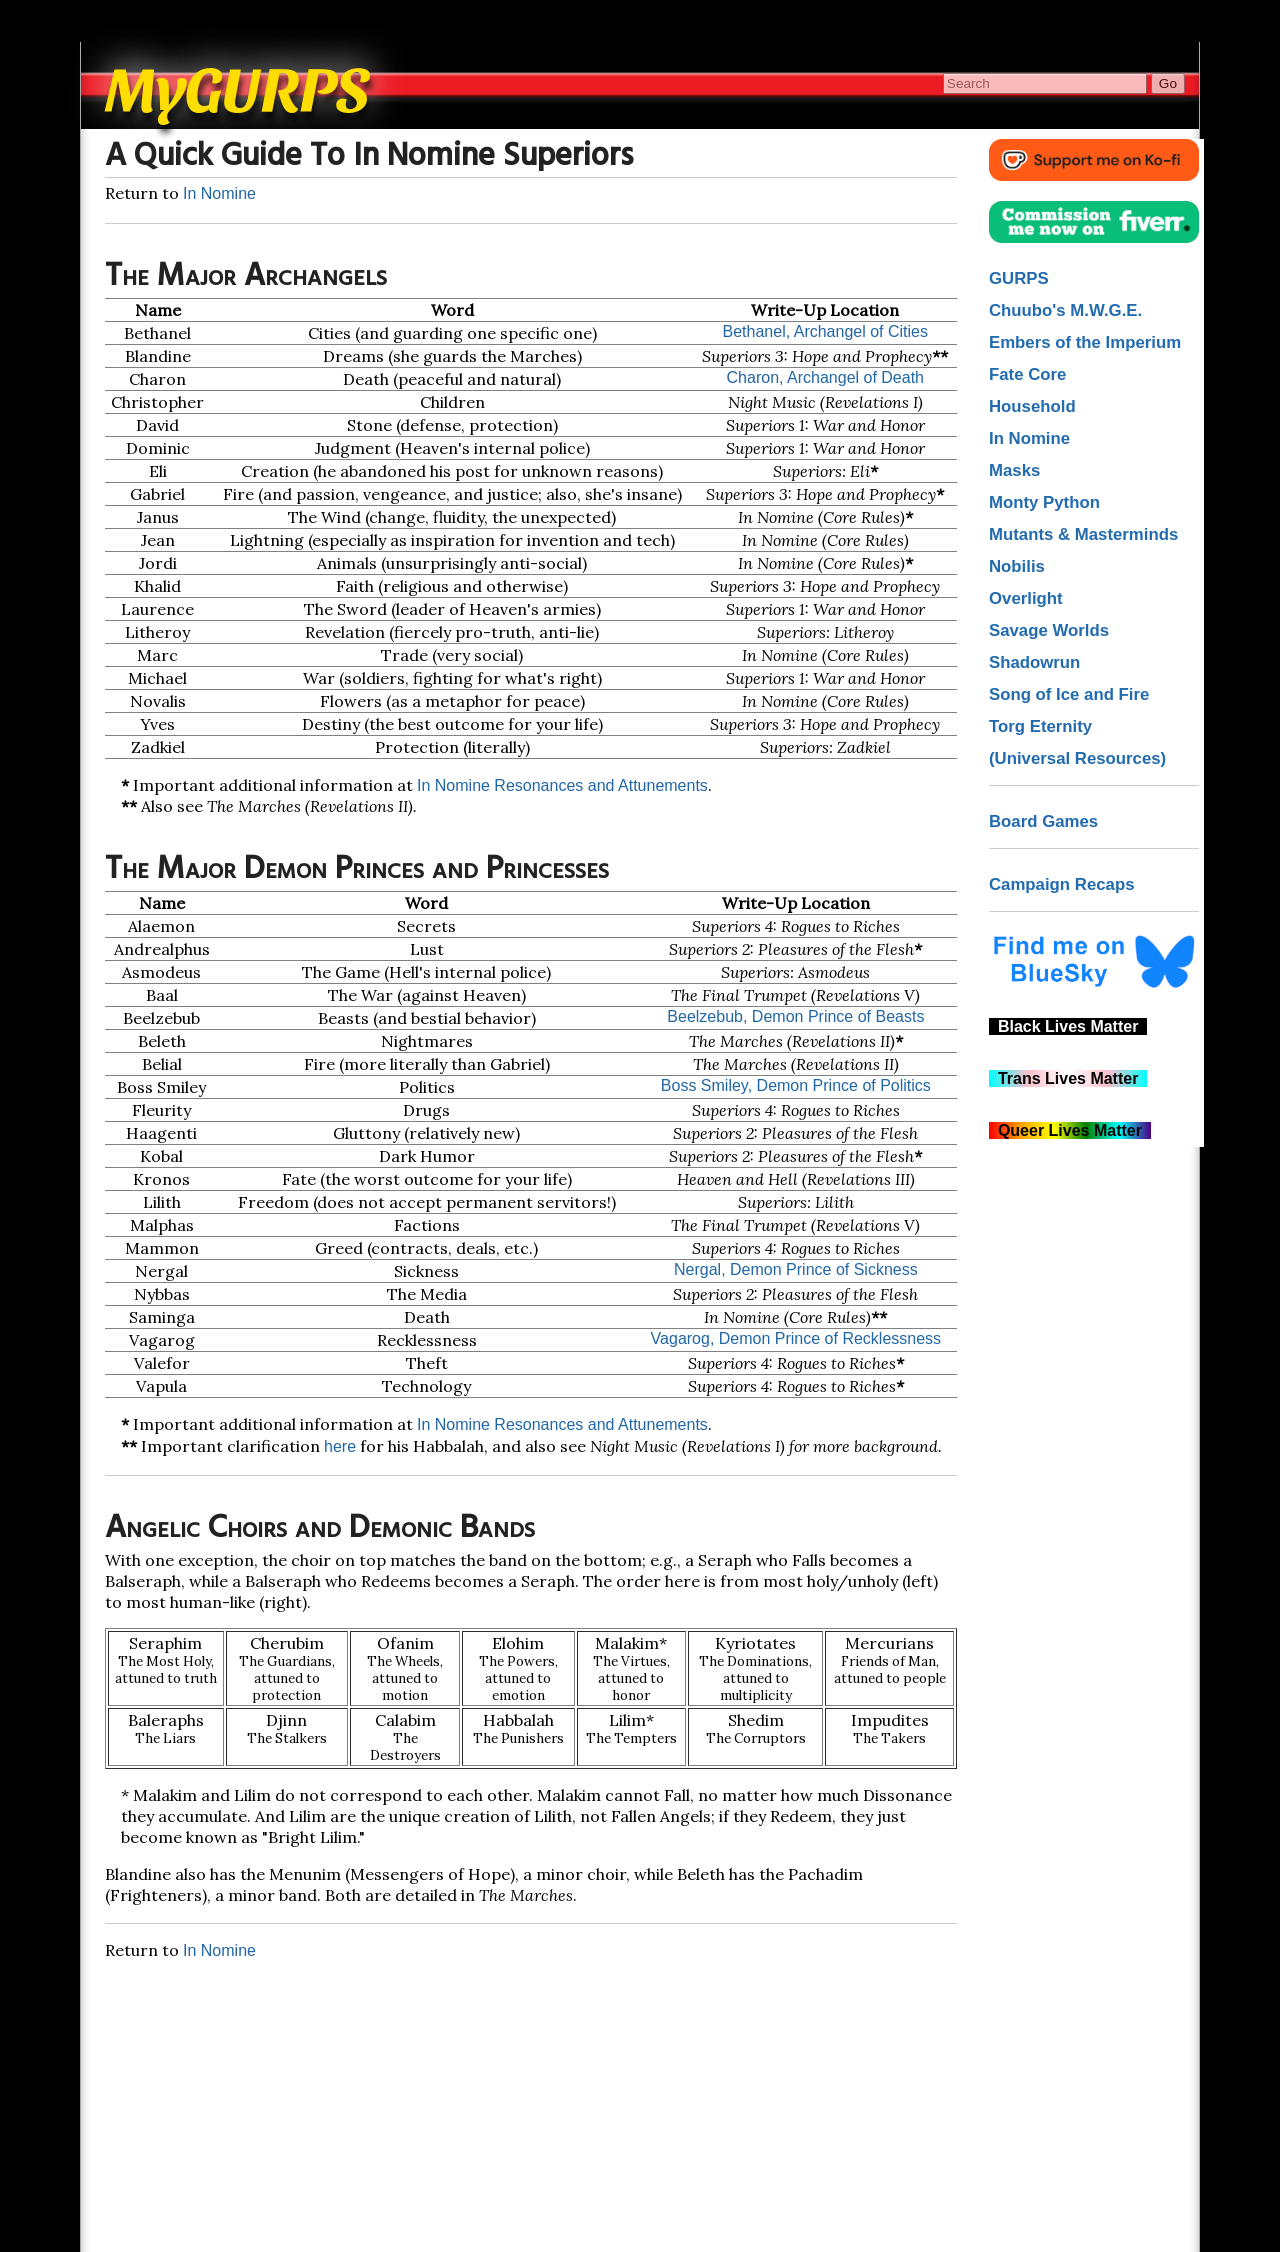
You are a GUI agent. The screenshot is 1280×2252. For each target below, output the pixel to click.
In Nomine (219, 193)
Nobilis (1017, 566)
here (340, 1446)
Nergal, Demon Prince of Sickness (796, 1269)
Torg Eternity (1040, 726)
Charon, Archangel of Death (825, 377)
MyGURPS (238, 85)
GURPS (1019, 278)
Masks (1014, 470)
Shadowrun (1034, 662)
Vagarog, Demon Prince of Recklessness (796, 1338)
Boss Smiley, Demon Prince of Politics (796, 1085)
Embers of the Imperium (1085, 342)
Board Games (1043, 821)
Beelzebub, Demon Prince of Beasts (795, 1016)
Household (1032, 406)
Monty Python (1044, 502)
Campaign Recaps (1061, 884)
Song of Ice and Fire (1069, 694)
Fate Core (1027, 374)
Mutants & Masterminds (1083, 534)
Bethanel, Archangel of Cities (825, 331)
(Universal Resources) (1077, 758)
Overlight (1026, 598)
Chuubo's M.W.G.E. (1065, 310)
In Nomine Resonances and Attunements (562, 785)
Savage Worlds (1049, 630)
